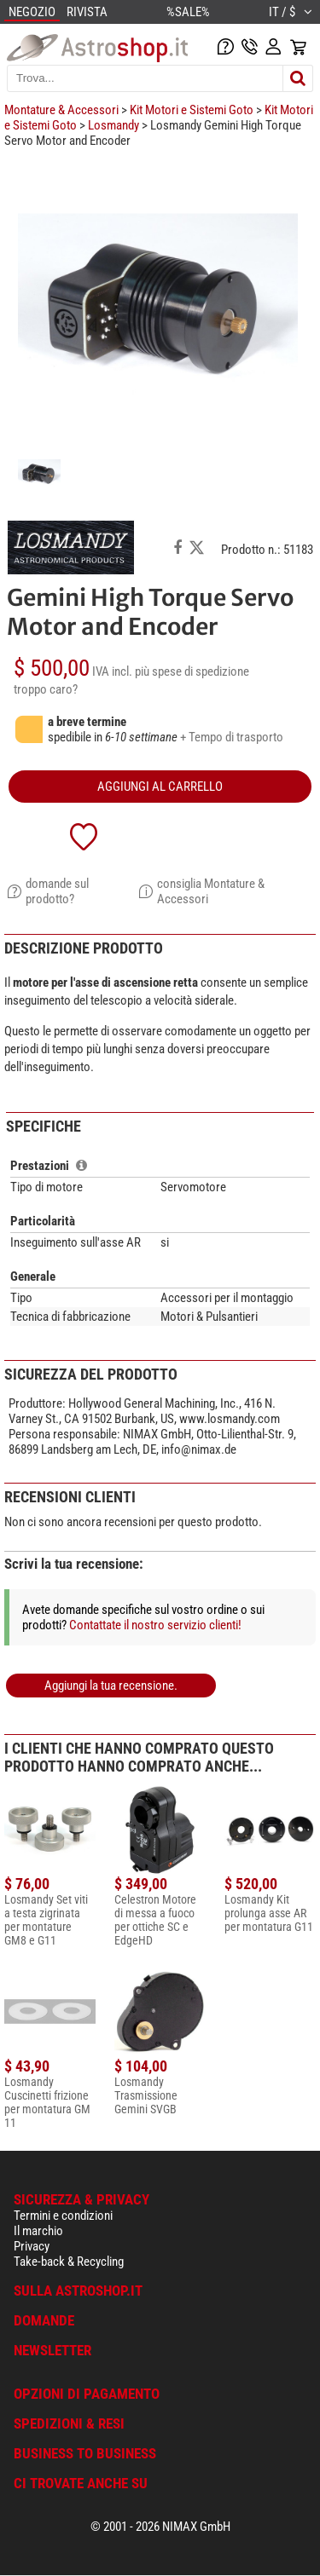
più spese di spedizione (192, 671)
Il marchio (38, 2231)
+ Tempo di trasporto (231, 737)
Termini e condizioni (63, 2215)
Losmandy (113, 125)
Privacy (31, 2246)
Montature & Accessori (61, 110)
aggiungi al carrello (160, 786)
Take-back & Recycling (69, 2261)
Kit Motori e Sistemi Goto (191, 110)
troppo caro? (46, 689)
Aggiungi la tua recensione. (110, 1685)
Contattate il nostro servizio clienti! (155, 1625)
